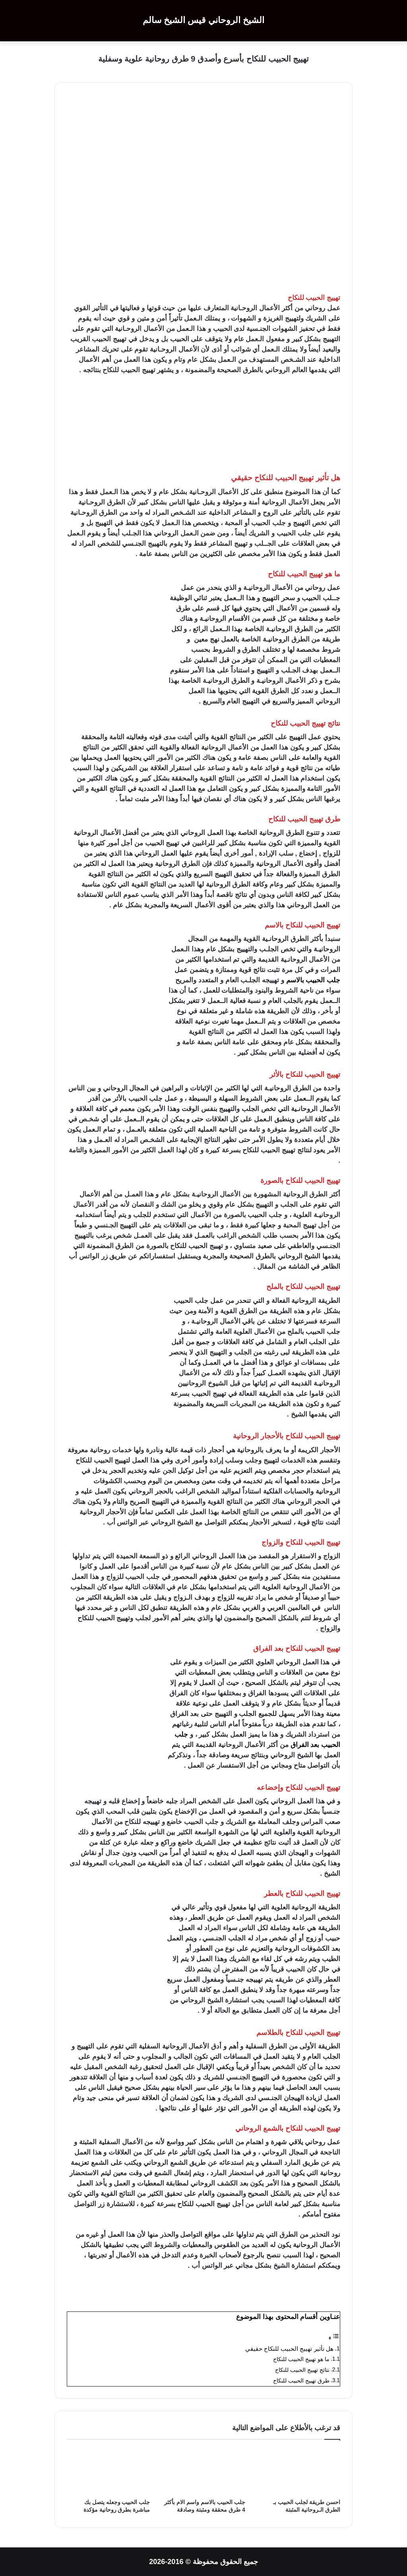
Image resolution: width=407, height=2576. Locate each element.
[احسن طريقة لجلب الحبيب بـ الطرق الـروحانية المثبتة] (298, 2471)
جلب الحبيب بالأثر (138, 1098)
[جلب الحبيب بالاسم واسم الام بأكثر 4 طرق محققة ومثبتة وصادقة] (203, 2471)
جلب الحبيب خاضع (192, 1822)
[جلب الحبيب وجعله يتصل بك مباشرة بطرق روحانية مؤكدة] (108, 2471)
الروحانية (274, 502)
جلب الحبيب (294, 533)
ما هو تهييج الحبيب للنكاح (300, 2359)
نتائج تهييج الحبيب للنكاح (302, 2370)
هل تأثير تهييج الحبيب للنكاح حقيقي (288, 2348)
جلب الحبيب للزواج (133, 1577)
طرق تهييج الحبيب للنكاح (301, 2381)
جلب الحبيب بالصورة (253, 1215)
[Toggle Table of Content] (334, 2338)
